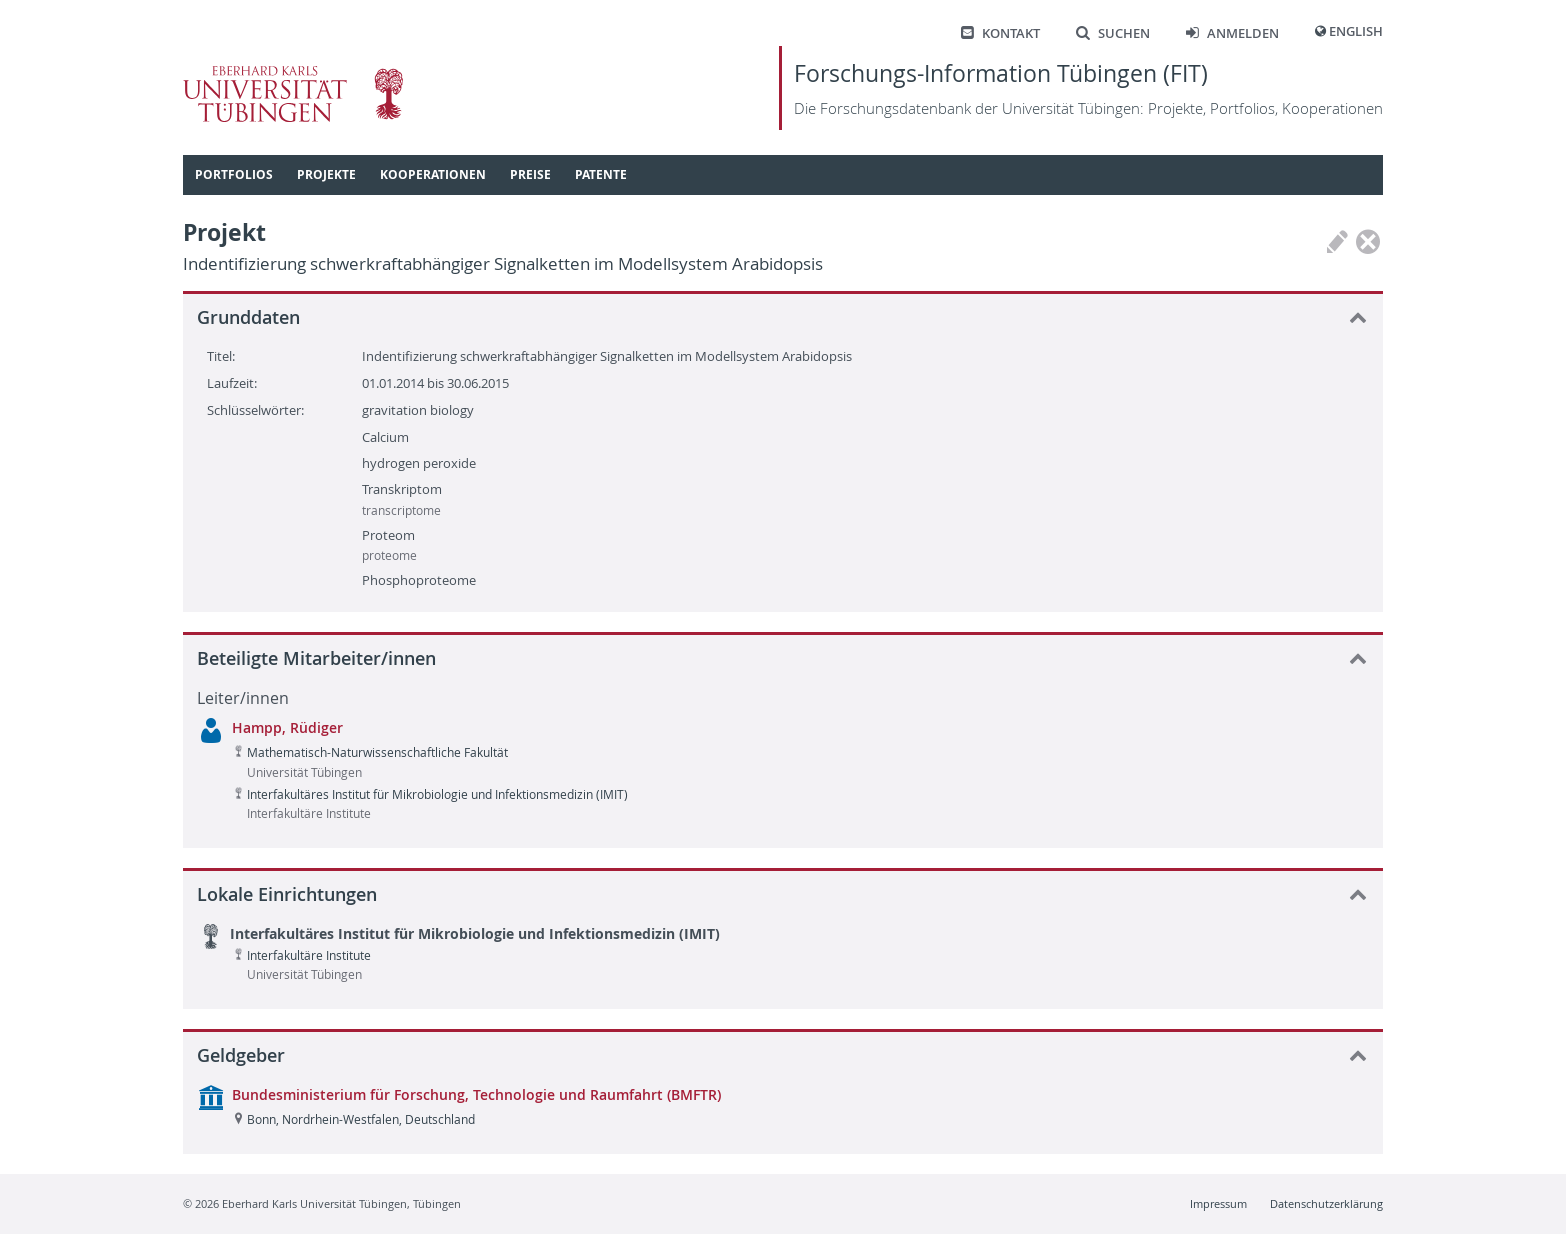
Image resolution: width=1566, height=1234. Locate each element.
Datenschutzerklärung (1326, 1203)
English (1356, 31)
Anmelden (1232, 33)
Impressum (1218, 1203)
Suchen (1113, 33)
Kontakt (1000, 33)
